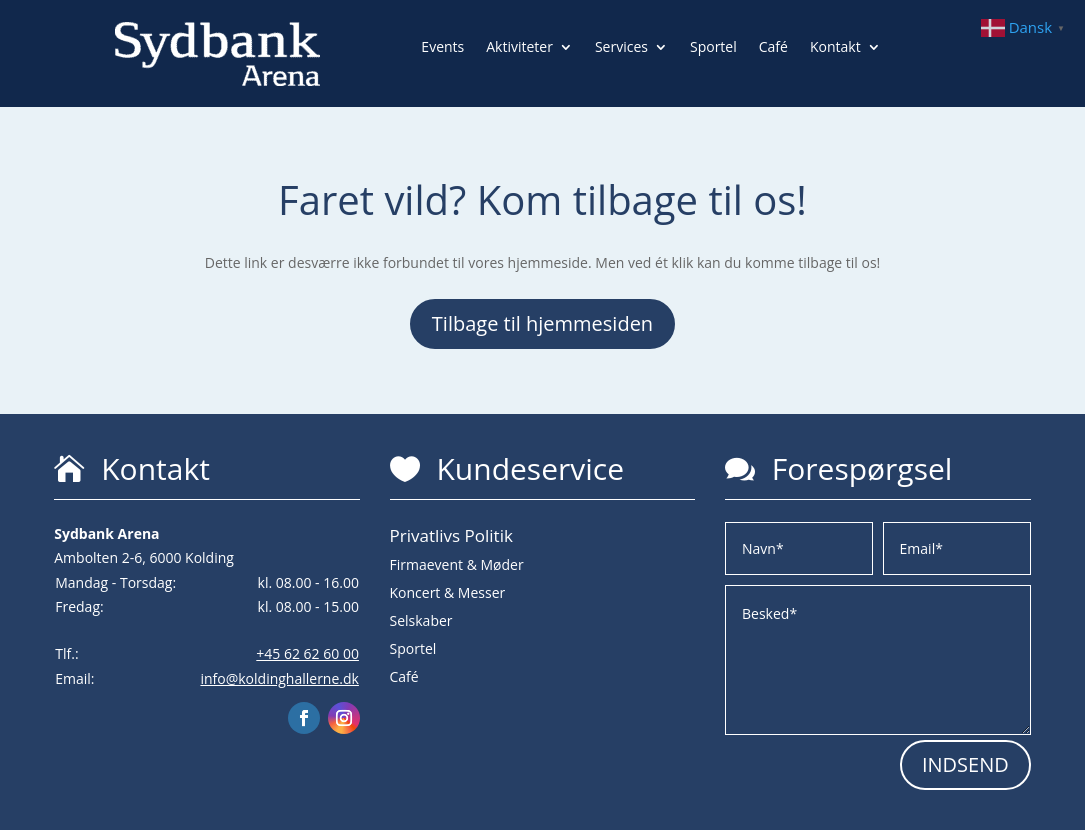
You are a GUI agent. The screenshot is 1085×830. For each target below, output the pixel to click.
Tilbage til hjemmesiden (542, 323)
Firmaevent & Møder (457, 564)
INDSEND (965, 764)
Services (621, 48)
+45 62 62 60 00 (307, 653)
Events (442, 48)
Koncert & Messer (448, 592)
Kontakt (835, 48)
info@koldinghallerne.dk (279, 678)
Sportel (713, 48)
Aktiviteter (519, 48)
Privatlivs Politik (451, 535)
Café (773, 48)
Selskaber (421, 620)
